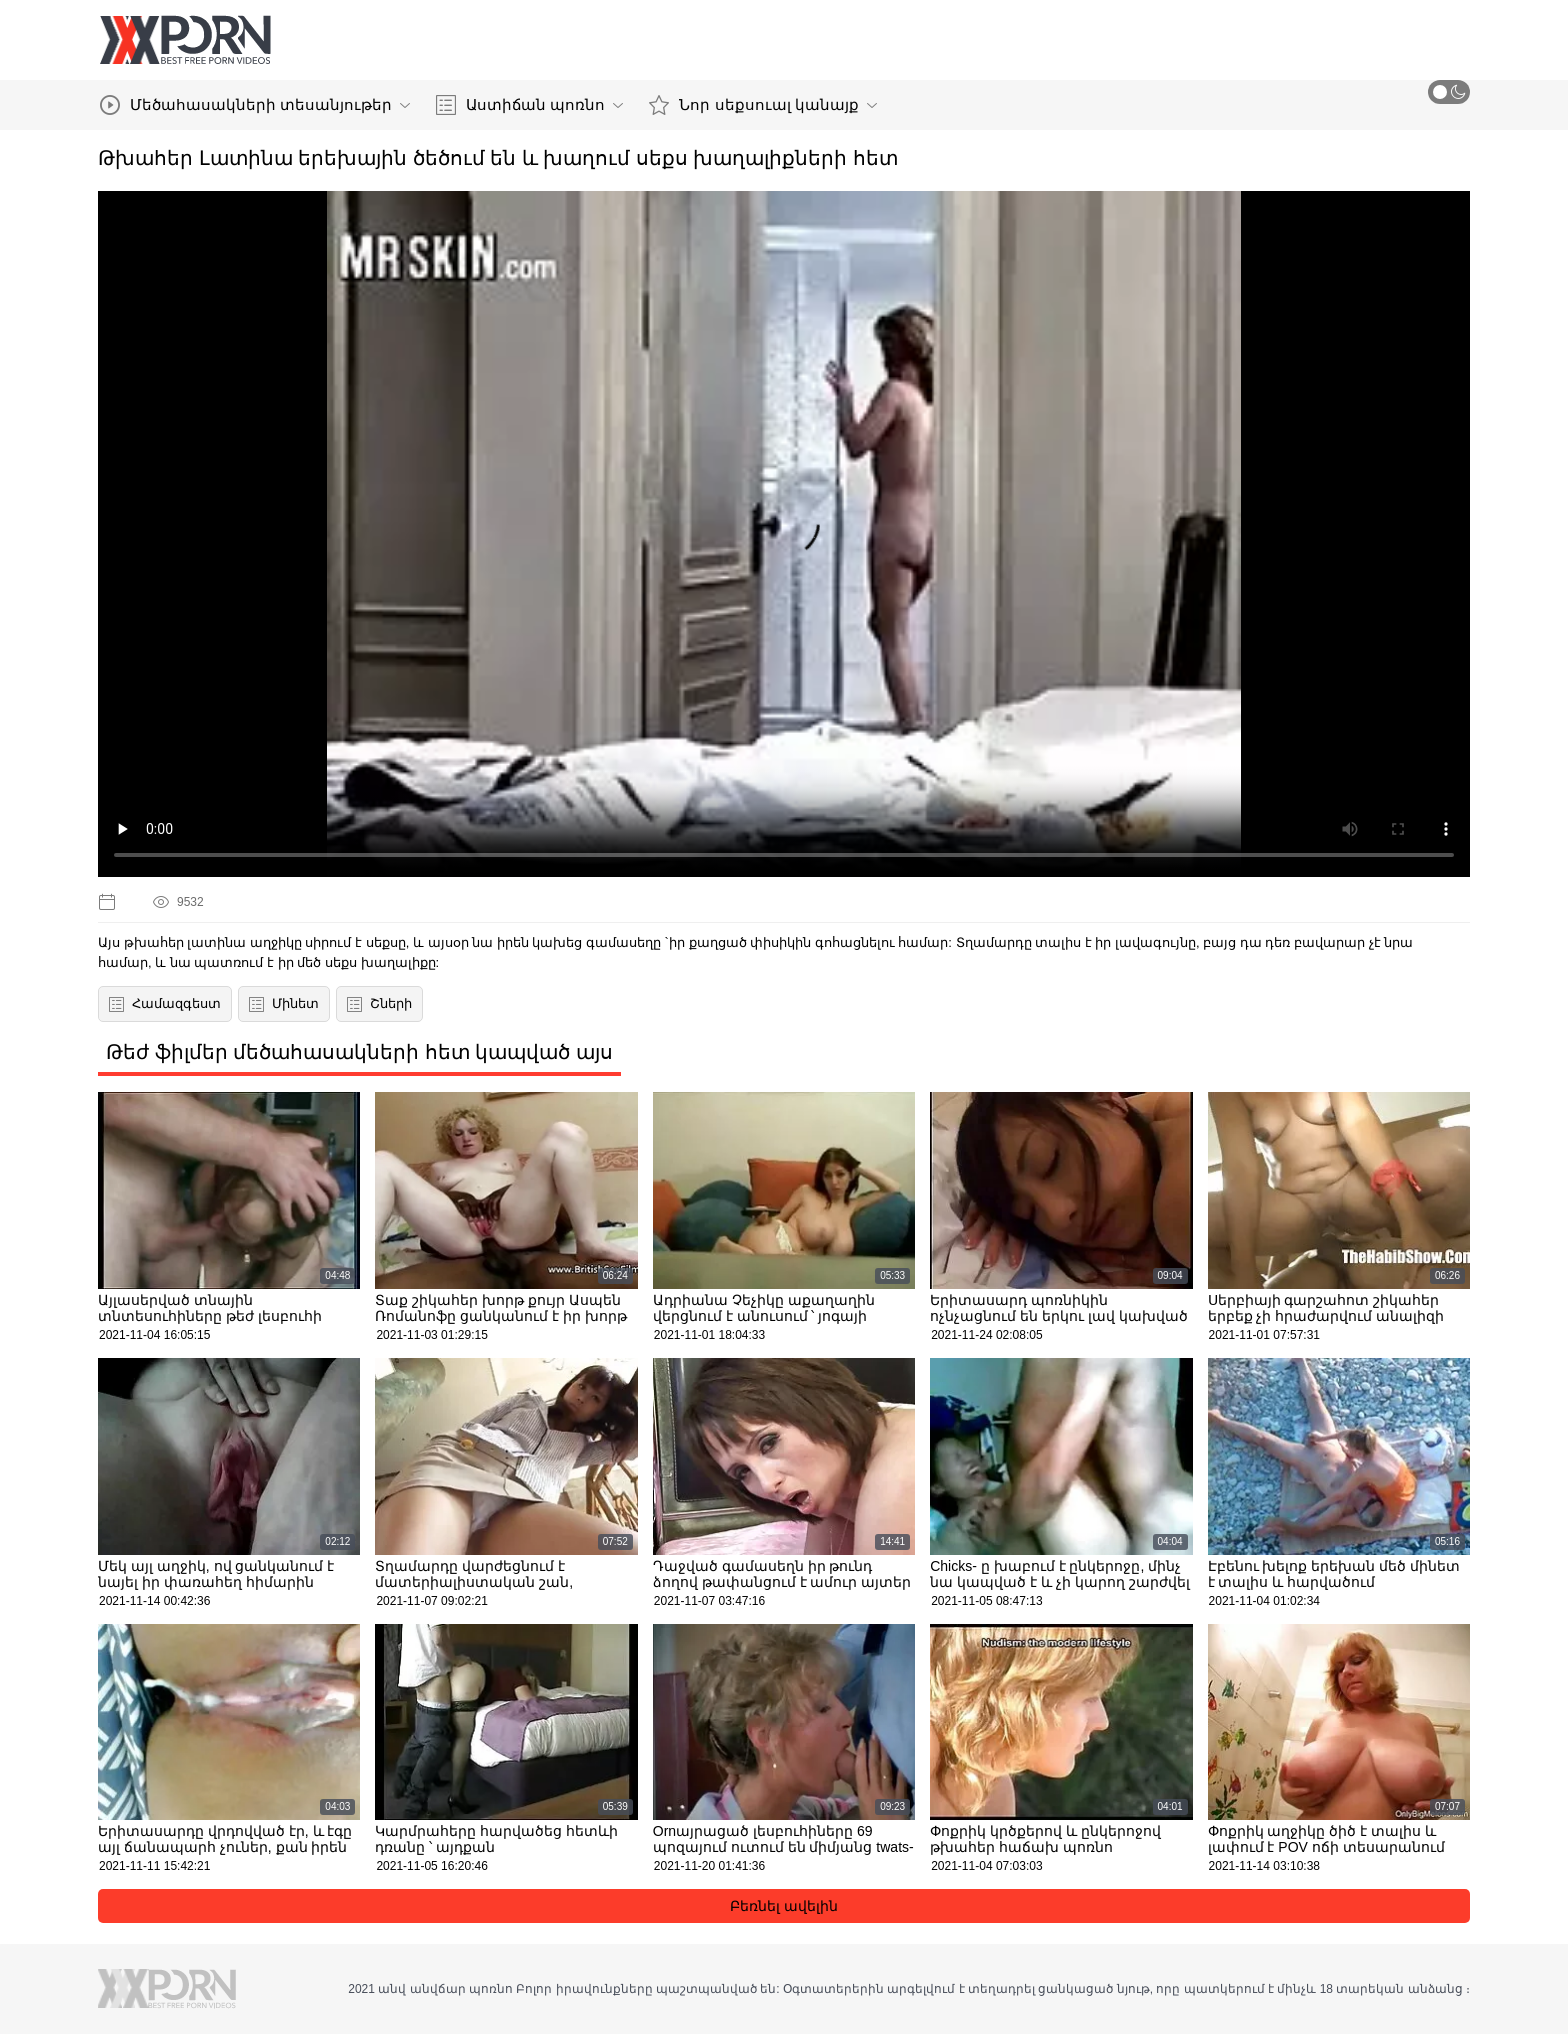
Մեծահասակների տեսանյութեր (255, 105)
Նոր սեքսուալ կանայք (762, 105)
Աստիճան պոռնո (529, 105)
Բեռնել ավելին (784, 1906)
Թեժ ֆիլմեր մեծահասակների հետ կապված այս (359, 1052)
